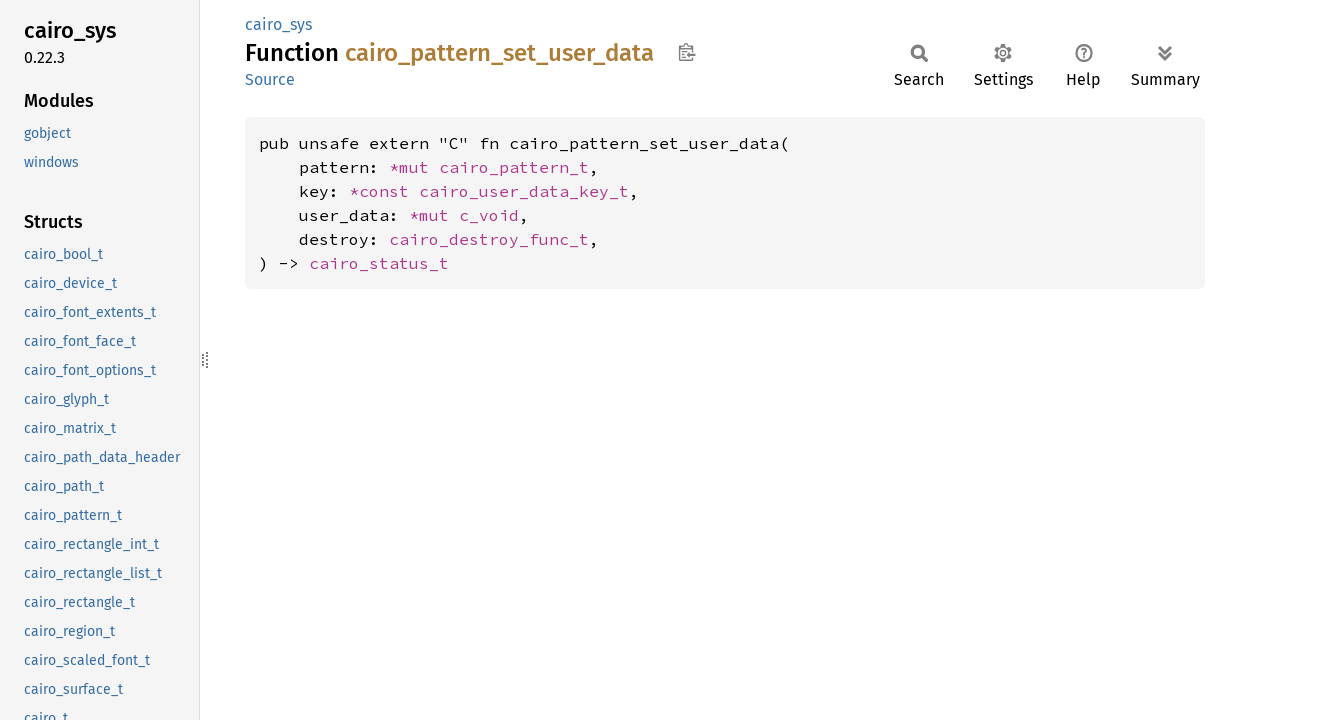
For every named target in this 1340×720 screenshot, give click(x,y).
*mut (414, 167)
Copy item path (686, 52)
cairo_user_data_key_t (524, 191)
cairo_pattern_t (514, 167)
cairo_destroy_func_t (489, 239)
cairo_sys (278, 24)
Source (270, 79)
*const (384, 191)
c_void (489, 215)
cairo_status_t (379, 263)
